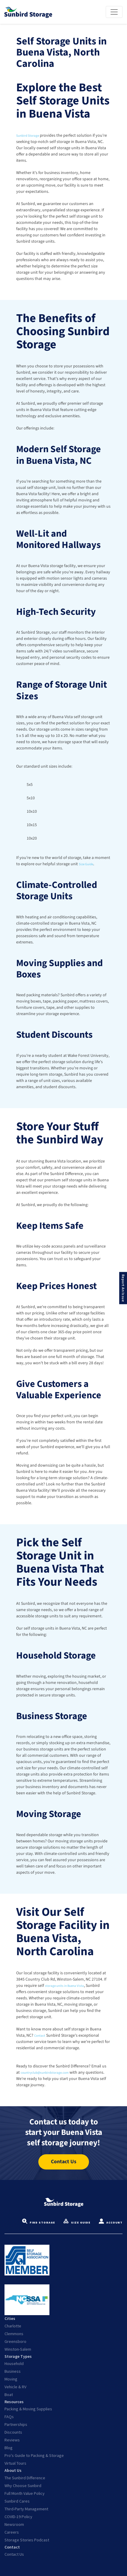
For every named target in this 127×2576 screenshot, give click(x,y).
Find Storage (38, 2222)
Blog (8, 2447)
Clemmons (13, 2333)
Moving (10, 2379)
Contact (41, 2035)
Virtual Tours (15, 2463)
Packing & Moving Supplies (28, 2409)
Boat (8, 2394)
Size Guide (88, 864)
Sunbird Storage (30, 135)
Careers (11, 2532)
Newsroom (14, 2524)
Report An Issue (123, 1288)
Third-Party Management (26, 2509)
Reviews (12, 2440)
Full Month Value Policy (24, 2493)
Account (111, 2222)
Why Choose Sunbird (22, 2485)
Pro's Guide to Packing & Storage (34, 2455)
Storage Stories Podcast (26, 2540)
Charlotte (12, 2326)
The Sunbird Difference (24, 2477)
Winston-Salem (17, 2349)
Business (12, 2371)
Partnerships (15, 2424)
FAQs (9, 2416)
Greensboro (15, 2341)
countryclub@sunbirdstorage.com (51, 2072)
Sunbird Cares (17, 2501)
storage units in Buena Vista (69, 1986)
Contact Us (14, 2554)
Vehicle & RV (15, 2386)
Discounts (13, 2432)
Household (14, 2363)
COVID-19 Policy (18, 2516)
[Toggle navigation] (114, 12)
